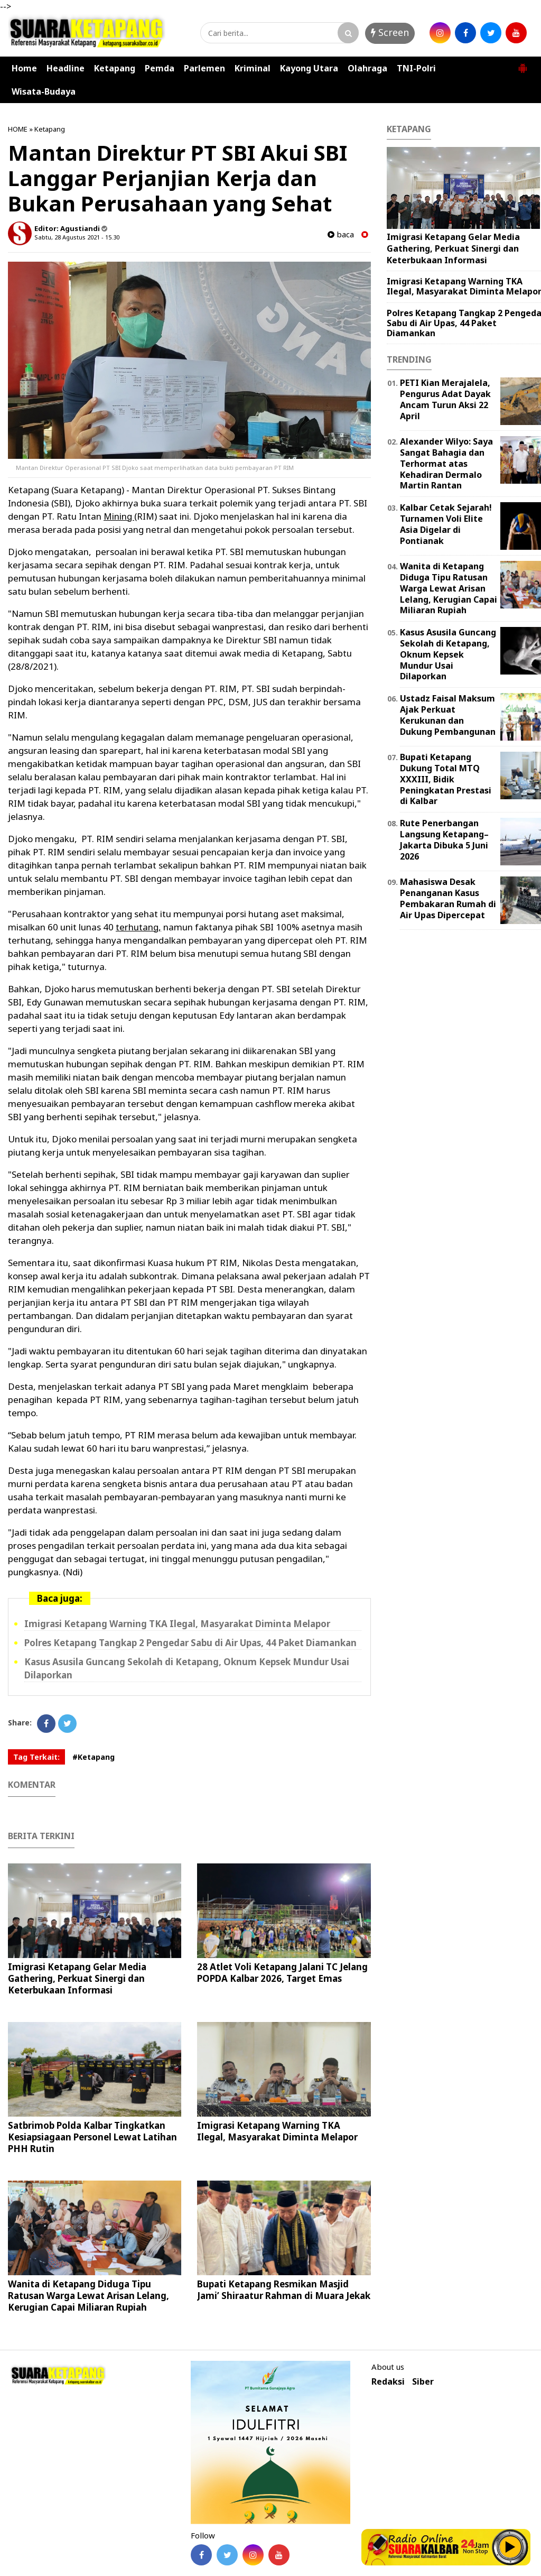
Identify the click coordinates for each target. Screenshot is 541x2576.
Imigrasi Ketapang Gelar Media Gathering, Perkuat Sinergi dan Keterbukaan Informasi (77, 1978)
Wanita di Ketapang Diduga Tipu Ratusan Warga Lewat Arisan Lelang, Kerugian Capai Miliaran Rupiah (88, 2295)
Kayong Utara (309, 68)
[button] (522, 64)
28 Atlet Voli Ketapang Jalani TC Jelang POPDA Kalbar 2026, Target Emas (282, 1972)
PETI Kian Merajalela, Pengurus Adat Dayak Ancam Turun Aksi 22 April (445, 399)
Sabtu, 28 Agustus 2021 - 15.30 (76, 237)
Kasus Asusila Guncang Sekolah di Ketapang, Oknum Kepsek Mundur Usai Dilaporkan (448, 654)
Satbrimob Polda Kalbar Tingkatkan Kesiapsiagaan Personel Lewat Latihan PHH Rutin (92, 2137)
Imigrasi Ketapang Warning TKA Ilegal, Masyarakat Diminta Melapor (177, 1624)
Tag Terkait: (36, 1757)
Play (510, 2546)
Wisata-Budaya (44, 91)
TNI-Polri (416, 68)
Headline (65, 68)
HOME (17, 129)
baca (341, 234)
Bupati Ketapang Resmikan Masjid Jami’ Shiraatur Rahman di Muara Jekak (283, 2290)
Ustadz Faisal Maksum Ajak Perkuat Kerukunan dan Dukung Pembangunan (448, 715)
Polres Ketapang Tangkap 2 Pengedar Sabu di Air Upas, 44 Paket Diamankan (190, 1643)
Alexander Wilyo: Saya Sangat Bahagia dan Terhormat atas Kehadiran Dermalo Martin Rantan (446, 463)
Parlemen (204, 68)
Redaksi (388, 2381)
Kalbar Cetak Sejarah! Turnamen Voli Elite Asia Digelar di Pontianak (446, 524)
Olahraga (367, 68)
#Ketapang (93, 1757)
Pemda (159, 68)
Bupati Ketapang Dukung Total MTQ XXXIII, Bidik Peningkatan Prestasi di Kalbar (445, 779)
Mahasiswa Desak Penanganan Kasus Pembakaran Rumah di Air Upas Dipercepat (448, 898)
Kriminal (252, 68)
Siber (423, 2381)
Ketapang (114, 68)
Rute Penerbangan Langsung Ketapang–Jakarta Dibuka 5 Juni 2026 (444, 839)
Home (24, 68)
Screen (390, 32)
